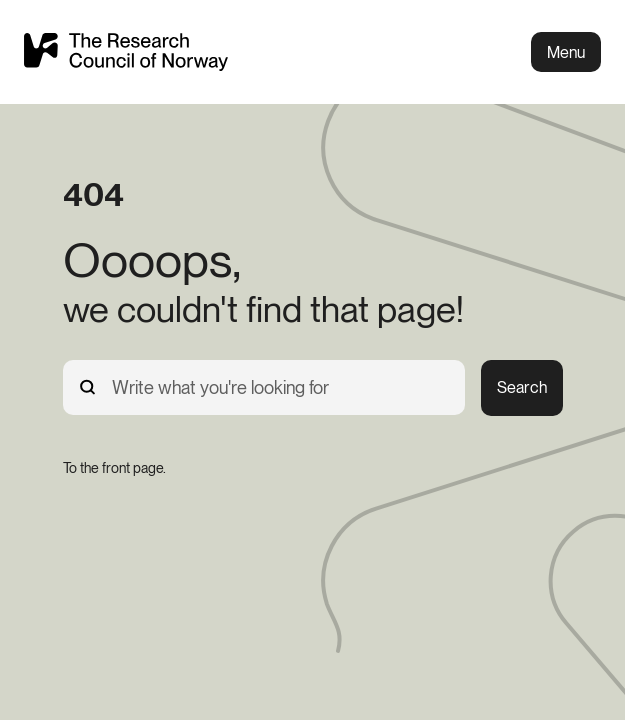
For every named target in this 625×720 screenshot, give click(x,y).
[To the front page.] (114, 468)
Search (522, 387)
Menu (566, 52)
